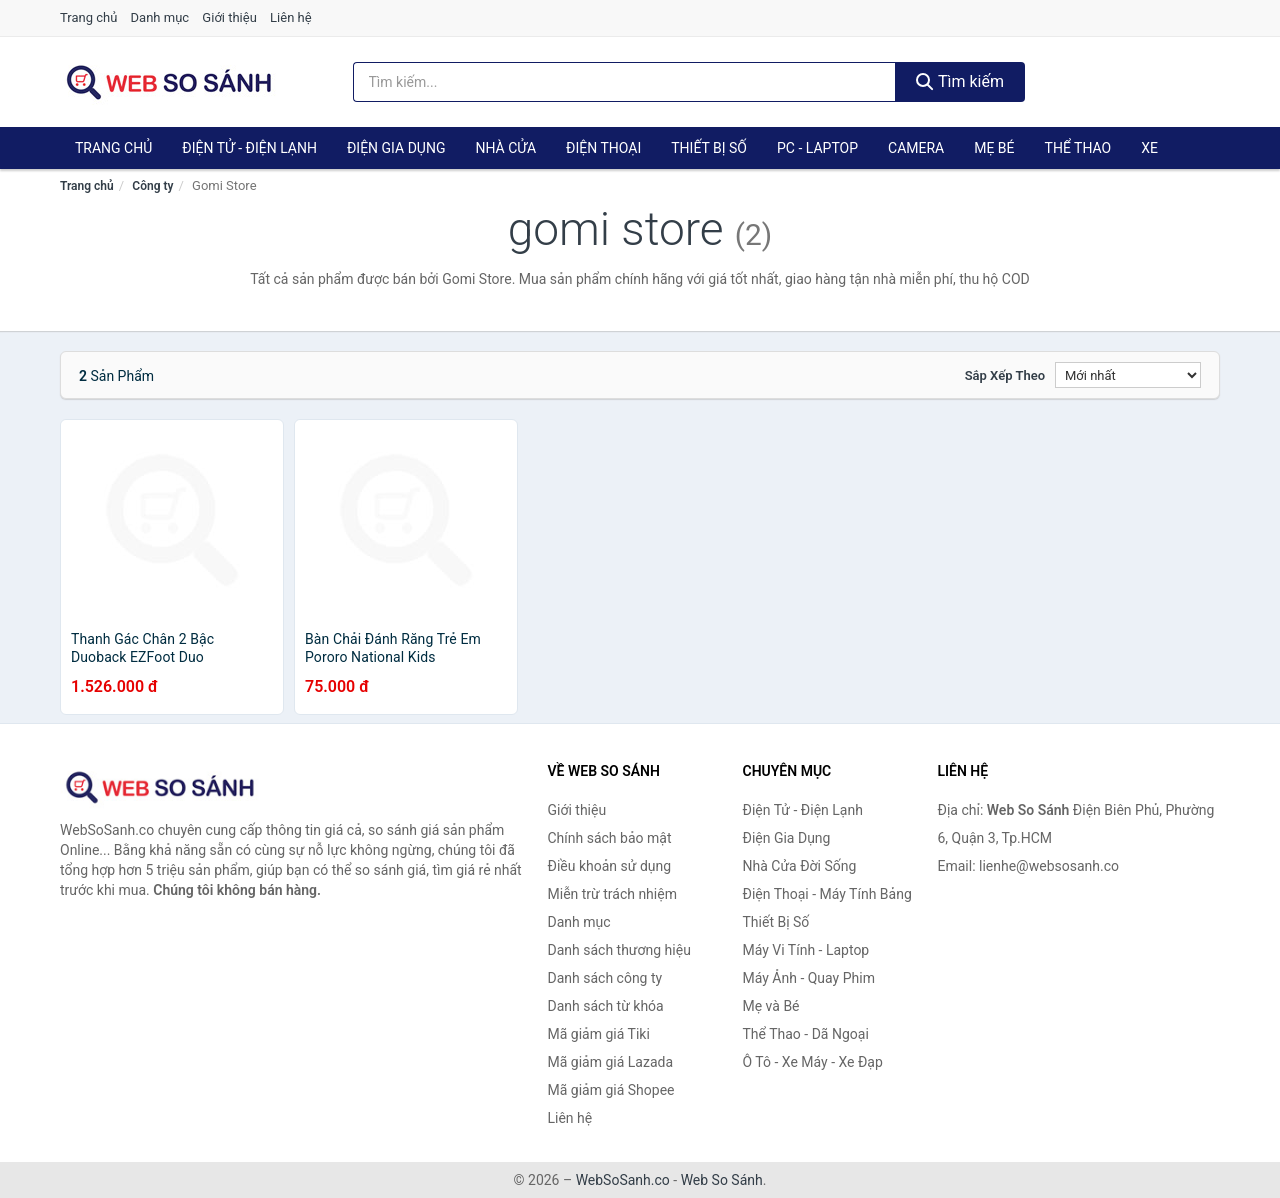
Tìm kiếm (960, 81)
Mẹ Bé (994, 148)
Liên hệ (291, 17)
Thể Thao (1078, 148)
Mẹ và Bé (771, 1006)
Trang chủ (88, 17)
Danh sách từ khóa (606, 1006)
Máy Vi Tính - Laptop (806, 950)
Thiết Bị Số (709, 148)
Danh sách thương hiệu (619, 950)
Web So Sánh (722, 1180)
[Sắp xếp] (1128, 375)
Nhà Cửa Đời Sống (800, 866)
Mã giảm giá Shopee (611, 1090)
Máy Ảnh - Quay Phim (809, 978)
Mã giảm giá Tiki (599, 1034)
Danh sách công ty (605, 978)
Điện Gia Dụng (396, 148)
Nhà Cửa (505, 148)
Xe (1149, 148)
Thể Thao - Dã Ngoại (806, 1034)
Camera (916, 148)
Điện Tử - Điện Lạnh (249, 148)
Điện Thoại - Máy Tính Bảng (827, 894)
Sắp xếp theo (1005, 375)
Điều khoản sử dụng (610, 866)
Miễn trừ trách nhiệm (612, 894)
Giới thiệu (229, 17)
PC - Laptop (817, 148)
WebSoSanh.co (623, 1180)
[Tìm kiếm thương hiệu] (625, 82)
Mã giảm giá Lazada (611, 1062)
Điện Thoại (603, 148)
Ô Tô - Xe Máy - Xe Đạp (813, 1062)
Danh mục (160, 17)
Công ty (152, 186)
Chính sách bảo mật (610, 838)
